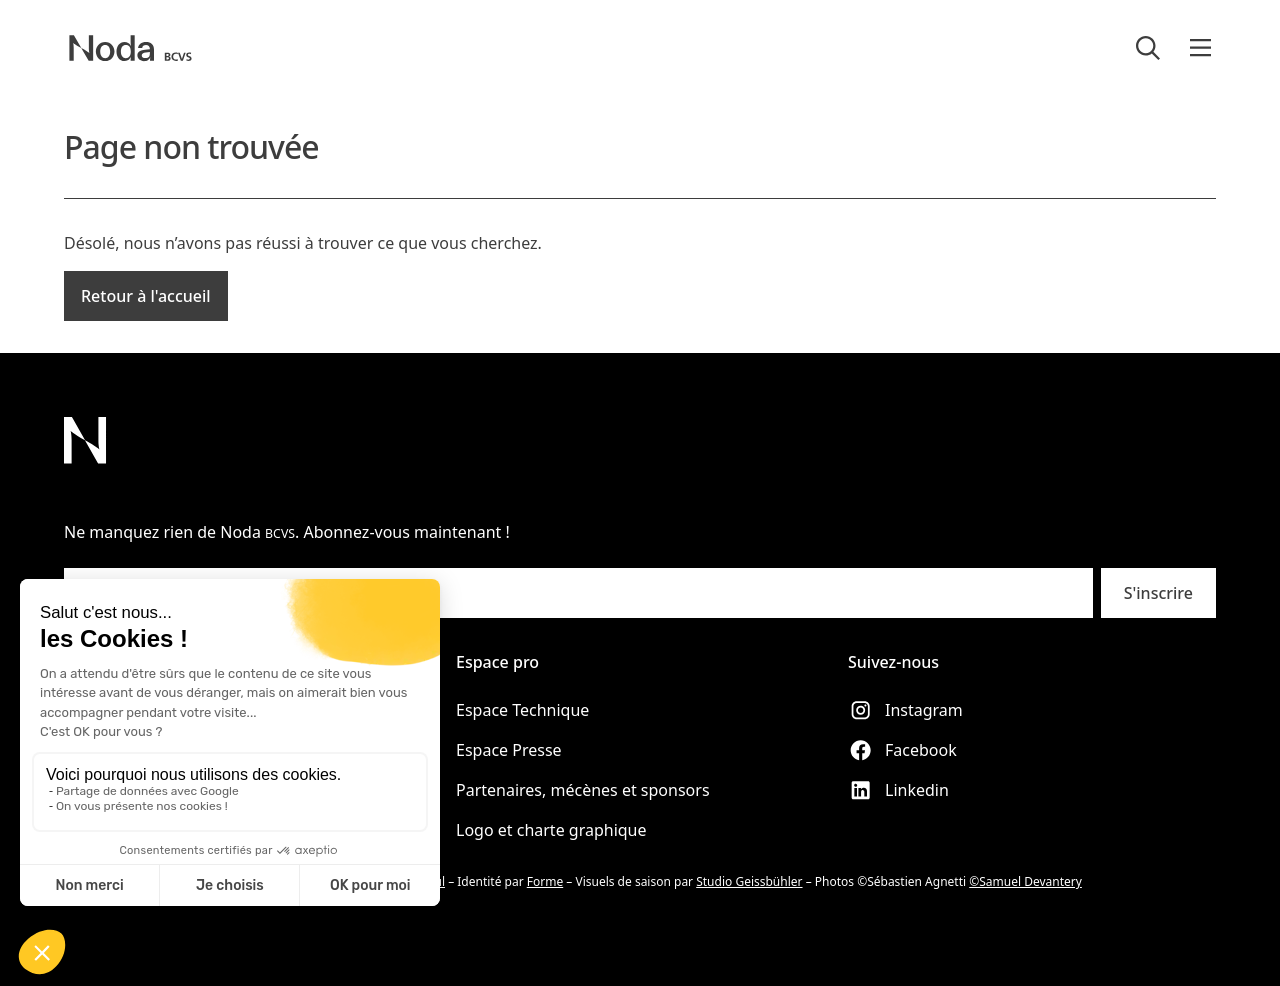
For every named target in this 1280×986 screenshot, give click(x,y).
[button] (1200, 48)
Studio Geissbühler (749, 881)
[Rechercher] (1148, 48)
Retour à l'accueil (146, 296)
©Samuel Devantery (1025, 881)
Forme (545, 881)
